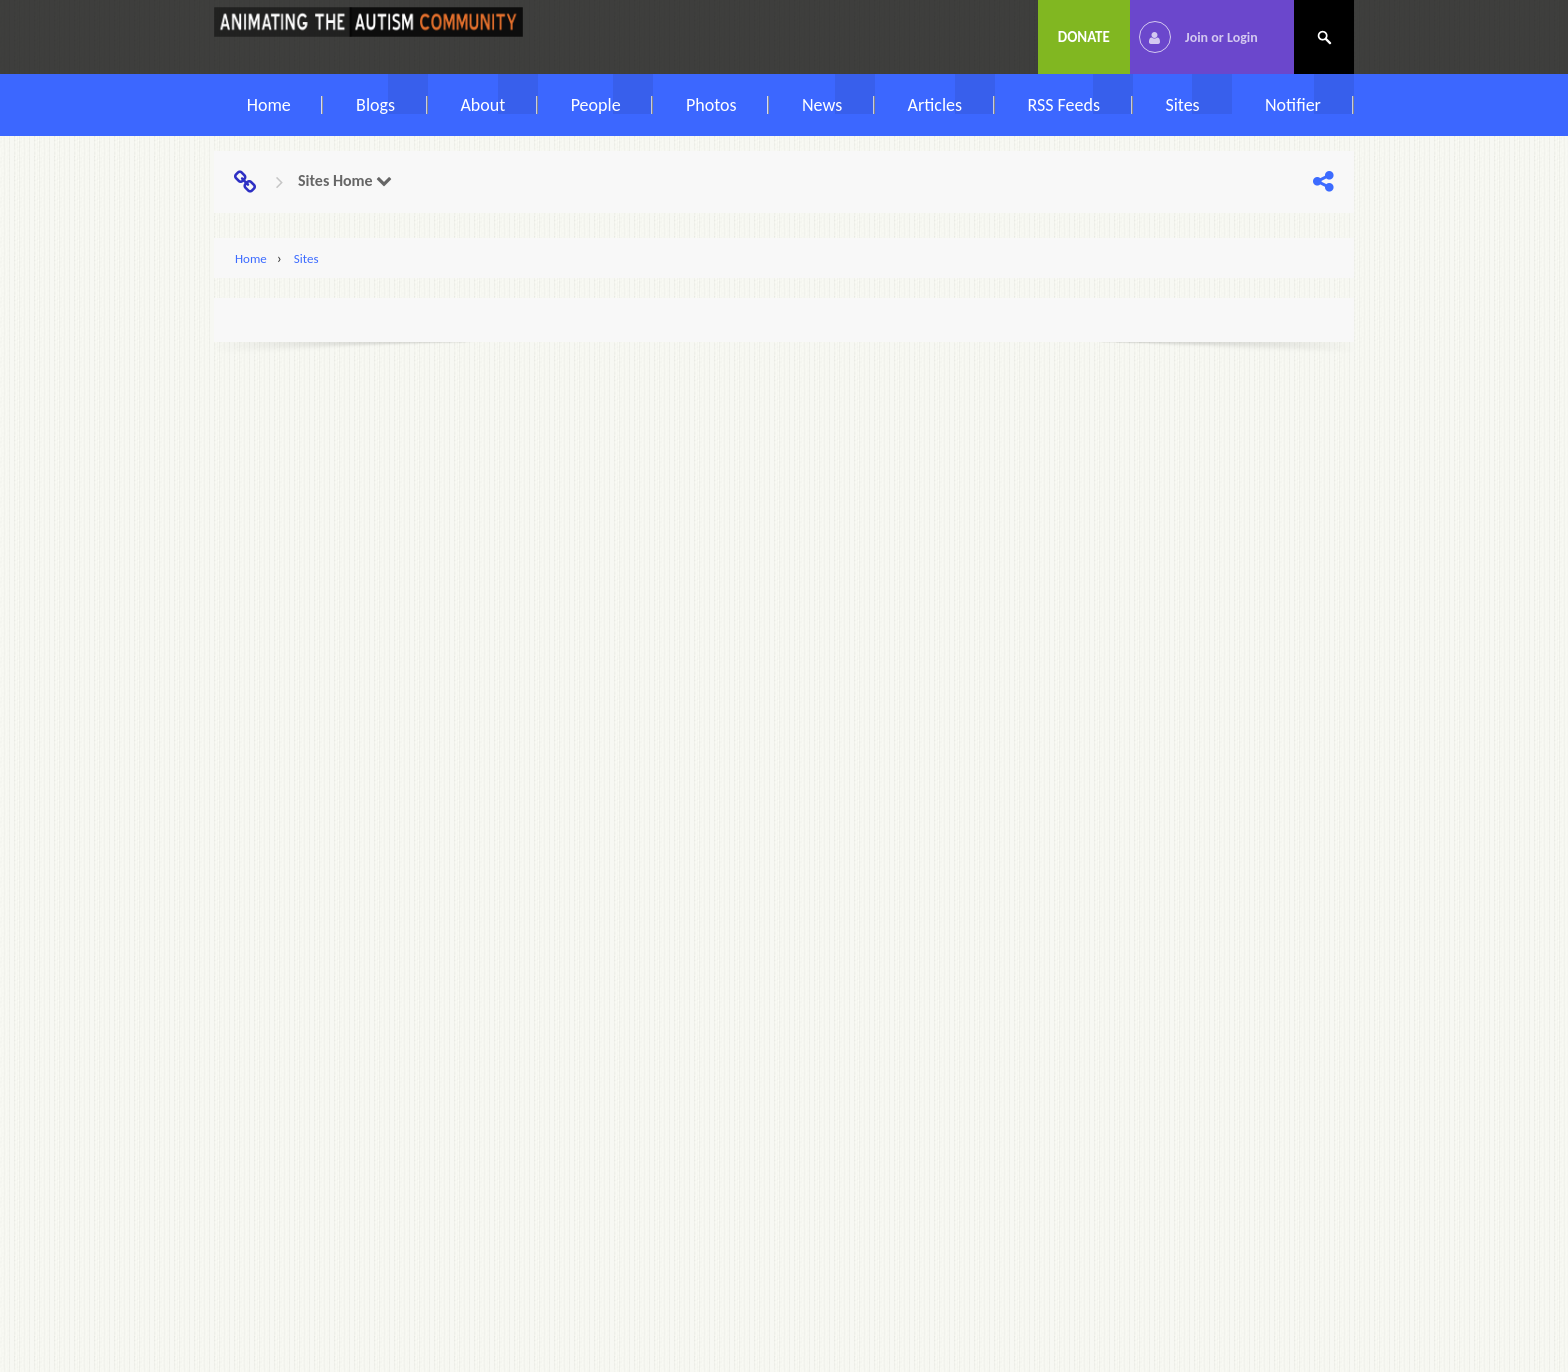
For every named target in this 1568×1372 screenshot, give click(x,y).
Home (251, 258)
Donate (1084, 37)
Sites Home (345, 180)
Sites (306, 258)
